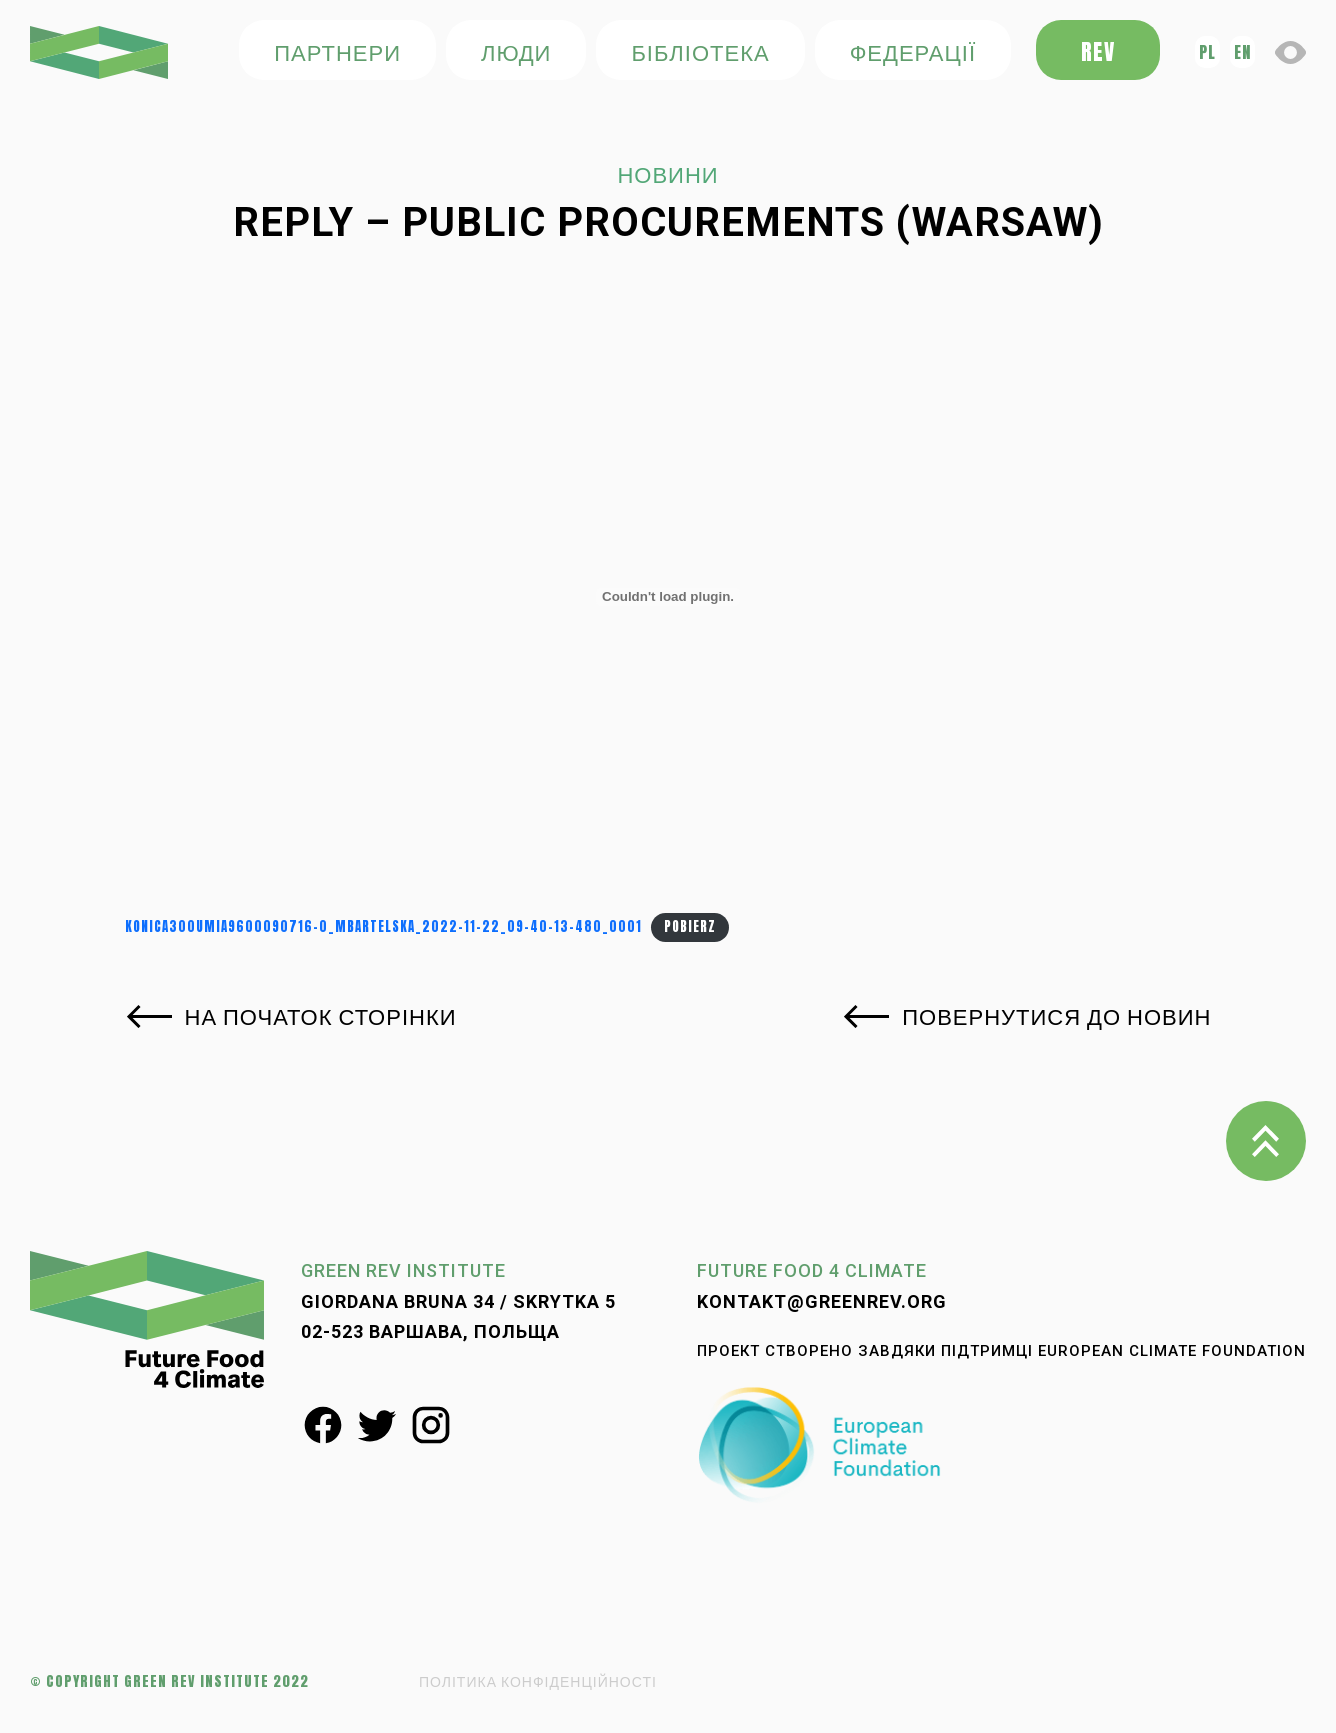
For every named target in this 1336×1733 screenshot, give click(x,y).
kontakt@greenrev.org (822, 1301)
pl (1207, 52)
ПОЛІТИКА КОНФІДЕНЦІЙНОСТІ (538, 1681)
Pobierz (690, 926)
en (1242, 52)
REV (1098, 51)
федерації (913, 51)
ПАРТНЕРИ (337, 51)
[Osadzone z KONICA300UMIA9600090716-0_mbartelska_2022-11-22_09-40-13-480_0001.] (668, 597)
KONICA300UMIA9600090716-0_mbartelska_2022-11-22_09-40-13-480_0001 (383, 926)
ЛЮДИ (516, 51)
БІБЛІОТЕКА (700, 51)
